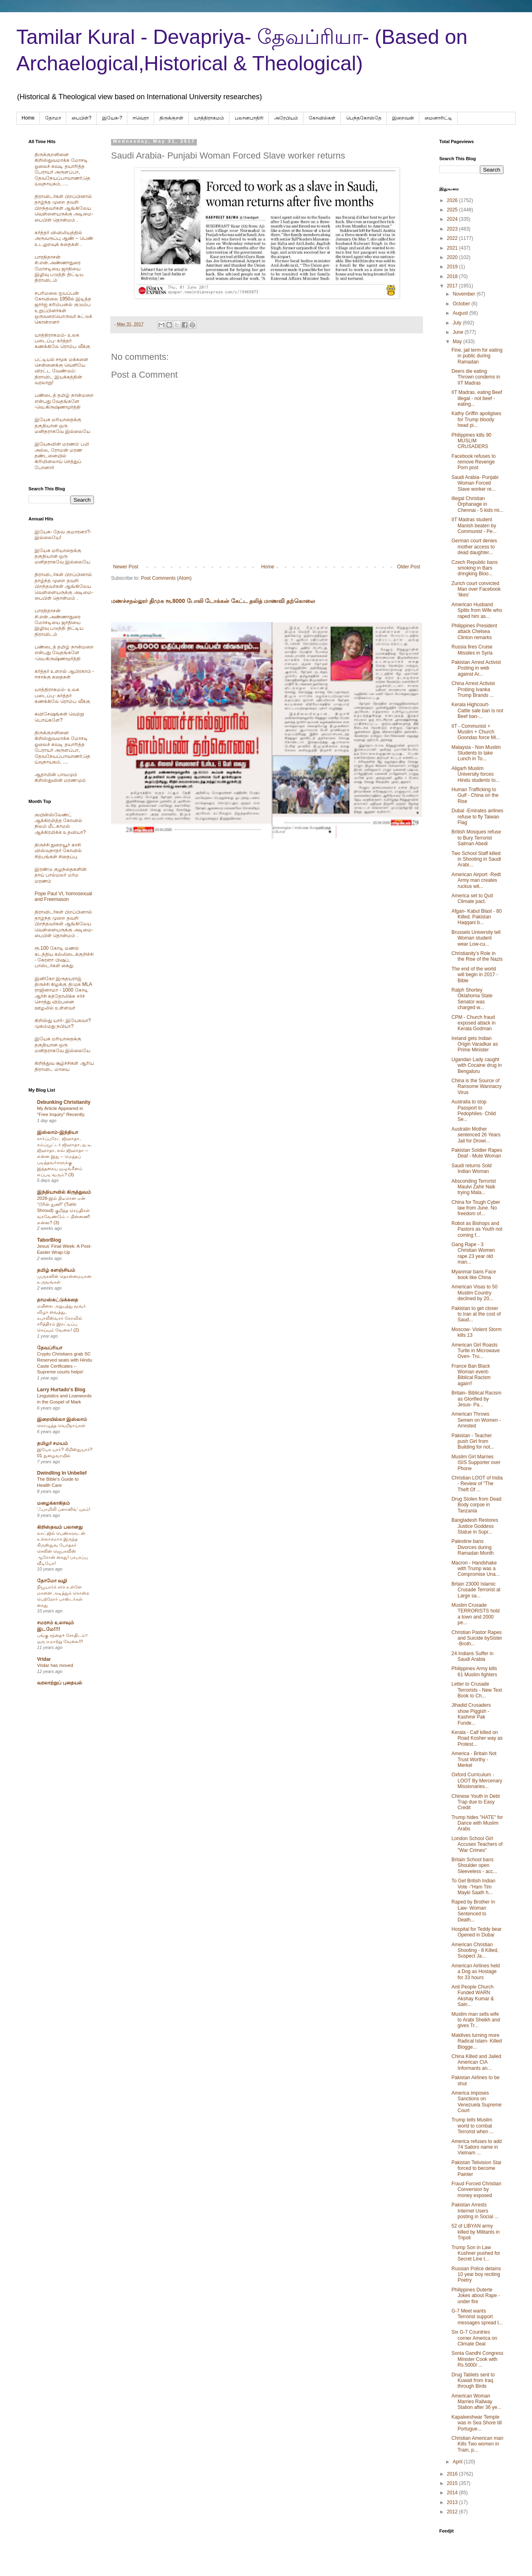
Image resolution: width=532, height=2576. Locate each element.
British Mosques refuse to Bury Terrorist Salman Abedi (476, 837)
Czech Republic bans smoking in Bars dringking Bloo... (474, 568)
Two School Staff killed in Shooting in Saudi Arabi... (476, 859)
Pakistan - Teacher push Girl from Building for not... (472, 1441)
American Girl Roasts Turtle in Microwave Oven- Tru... (475, 1351)
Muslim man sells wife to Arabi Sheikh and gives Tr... (475, 2020)
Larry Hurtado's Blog (61, 1389)
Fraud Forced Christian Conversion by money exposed (476, 2189)
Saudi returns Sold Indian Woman (471, 1168)
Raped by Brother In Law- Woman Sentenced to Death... (473, 1910)
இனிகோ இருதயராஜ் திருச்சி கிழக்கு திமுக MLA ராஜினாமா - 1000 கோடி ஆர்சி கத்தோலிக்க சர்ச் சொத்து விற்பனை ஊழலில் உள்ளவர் (63, 993)
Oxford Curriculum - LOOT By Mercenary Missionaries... (476, 1780)
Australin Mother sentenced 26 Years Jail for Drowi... (475, 1135)
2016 (453, 2474)
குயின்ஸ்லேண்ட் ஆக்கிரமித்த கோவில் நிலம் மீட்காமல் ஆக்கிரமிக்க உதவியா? (60, 823)
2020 (453, 257)
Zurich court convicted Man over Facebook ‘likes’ (476, 589)
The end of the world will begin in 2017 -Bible (474, 974)
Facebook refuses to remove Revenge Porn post (473, 462)
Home (28, 118)
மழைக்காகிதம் (53, 1503)
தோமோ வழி (52, 1581)
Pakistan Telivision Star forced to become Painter (476, 2168)
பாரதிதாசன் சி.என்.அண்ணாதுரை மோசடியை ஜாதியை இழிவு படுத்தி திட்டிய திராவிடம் (59, 268)
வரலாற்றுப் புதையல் (59, 1683)
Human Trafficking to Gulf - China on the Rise (475, 795)
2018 (453, 276)
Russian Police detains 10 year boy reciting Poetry (476, 2274)
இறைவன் (403, 118)
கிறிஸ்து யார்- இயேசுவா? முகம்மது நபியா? (63, 1023)
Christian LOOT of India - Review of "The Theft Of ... (477, 1484)
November (465, 294)
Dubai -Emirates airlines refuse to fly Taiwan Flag (477, 816)
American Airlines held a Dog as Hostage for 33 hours (475, 1971)
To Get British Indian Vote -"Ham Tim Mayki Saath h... (473, 1886)
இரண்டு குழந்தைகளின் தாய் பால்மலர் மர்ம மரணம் (61, 875)
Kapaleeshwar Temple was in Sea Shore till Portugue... (476, 2423)
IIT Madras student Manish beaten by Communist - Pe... (474, 525)
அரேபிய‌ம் (286, 118)
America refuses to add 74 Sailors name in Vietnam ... (476, 2147)
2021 (453, 248)
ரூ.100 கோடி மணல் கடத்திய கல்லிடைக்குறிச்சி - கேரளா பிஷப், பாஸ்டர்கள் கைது (64, 956)
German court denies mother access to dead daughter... (474, 546)
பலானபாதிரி (249, 118)
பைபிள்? (82, 118)
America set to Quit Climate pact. (472, 898)
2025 (453, 210)
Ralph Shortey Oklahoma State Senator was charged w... (472, 998)
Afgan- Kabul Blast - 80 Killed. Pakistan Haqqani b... (476, 917)
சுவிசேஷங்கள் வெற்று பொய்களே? (59, 716)
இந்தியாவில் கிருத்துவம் (64, 1192)
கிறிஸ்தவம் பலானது (60, 1527)
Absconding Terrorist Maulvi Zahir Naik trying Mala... (473, 1187)
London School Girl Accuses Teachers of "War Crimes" (477, 1844)
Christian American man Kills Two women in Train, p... (477, 2444)
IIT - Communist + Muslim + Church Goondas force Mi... (475, 732)
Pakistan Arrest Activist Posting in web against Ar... (476, 668)
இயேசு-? (112, 118)
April (458, 2462)
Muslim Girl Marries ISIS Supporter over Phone (475, 1462)
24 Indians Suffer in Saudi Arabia (472, 1656)
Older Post (408, 567)
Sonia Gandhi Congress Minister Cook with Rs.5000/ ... (477, 2359)
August (461, 313)
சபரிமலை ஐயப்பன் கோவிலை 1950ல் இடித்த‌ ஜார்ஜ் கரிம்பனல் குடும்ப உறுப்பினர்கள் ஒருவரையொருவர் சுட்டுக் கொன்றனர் (63, 307)
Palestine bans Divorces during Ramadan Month (472, 1547)
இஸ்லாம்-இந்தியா (57, 1132)
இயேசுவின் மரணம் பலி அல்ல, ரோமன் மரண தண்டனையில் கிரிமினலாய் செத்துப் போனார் (62, 455)
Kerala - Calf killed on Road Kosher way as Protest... (477, 1738)
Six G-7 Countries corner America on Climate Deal (474, 2338)
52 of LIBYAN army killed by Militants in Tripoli (475, 2232)
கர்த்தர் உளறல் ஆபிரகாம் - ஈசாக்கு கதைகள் (64, 674)
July (458, 323)
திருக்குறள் (171, 118)
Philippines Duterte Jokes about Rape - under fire (475, 2295)
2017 (453, 286)
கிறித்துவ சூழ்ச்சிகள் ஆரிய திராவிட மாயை (64, 1066)
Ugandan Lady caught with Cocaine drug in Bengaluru (476, 1065)
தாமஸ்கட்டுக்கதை (57, 1300)
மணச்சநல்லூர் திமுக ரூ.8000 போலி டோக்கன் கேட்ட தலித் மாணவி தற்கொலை (213, 601)
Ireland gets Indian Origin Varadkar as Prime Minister (474, 1044)
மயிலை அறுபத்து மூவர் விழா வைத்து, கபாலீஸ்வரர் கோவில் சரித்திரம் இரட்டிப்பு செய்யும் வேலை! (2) (61, 1317)
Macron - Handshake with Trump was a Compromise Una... (475, 1568)
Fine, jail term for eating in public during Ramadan (476, 356)
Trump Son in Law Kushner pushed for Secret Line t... (475, 2253)
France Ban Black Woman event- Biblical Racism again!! (471, 1374)
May (458, 341)
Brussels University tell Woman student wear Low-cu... (476, 938)
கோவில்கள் (322, 118)
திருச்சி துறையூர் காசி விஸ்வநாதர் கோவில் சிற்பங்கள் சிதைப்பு (58, 850)
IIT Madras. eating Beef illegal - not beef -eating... (476, 398)
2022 (453, 238)
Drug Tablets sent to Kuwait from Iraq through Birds (473, 2380)
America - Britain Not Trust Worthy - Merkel (474, 1759)
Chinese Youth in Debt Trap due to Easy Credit (475, 1802)
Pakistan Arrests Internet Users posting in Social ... (475, 2210)
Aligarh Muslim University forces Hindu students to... (475, 774)
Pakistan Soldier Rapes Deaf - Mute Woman (476, 1153)
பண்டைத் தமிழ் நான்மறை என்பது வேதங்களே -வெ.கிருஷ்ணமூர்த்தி (64, 401)
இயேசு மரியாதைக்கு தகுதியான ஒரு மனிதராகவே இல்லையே (62, 425)
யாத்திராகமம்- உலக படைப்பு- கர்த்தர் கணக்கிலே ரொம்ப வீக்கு (62, 341)
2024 (453, 219)
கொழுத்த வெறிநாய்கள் (61, 1425)
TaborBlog (49, 1240)
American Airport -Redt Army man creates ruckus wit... (476, 880)
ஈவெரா (141, 118)
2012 (453, 2512)
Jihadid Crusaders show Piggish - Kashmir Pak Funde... (471, 1713)
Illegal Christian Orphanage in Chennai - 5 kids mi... (477, 504)
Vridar (44, 1659)
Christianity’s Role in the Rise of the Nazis (477, 956)
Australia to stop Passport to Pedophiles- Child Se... (473, 1110)
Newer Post (125, 567)
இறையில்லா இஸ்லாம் (62, 1419)
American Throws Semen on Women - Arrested (476, 1420)
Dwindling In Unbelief (62, 1473)
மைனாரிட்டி (438, 118)
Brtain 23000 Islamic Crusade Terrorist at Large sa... (475, 1590)
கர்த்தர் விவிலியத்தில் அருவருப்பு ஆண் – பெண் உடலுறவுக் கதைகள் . (64, 238)
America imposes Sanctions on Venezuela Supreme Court (476, 2101)
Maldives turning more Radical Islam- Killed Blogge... (476, 2041)
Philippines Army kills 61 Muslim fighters (474, 1671)
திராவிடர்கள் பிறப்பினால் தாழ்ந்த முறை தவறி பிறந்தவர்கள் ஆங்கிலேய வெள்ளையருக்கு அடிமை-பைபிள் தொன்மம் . (64, 208)
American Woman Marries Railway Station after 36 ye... (476, 2402)
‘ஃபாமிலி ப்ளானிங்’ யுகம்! (63, 1509)
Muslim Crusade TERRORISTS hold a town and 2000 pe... (475, 1613)
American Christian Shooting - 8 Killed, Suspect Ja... (475, 1950)
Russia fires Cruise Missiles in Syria (472, 649)
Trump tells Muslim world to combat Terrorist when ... (472, 2125)
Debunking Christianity (63, 1102)
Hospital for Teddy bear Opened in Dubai (476, 1932)
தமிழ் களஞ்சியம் (56, 1270)
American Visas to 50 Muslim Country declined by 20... (474, 1292)
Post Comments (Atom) (166, 578)
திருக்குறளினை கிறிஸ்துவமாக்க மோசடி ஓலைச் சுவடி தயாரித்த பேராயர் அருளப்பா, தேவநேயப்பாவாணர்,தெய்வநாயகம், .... (62, 169)
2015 (453, 2483)
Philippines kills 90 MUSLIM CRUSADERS (471, 441)
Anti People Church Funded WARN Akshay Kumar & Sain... (472, 1995)
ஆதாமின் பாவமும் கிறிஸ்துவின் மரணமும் (60, 777)
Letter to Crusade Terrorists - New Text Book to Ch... (476, 1690)
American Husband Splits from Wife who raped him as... (476, 610)
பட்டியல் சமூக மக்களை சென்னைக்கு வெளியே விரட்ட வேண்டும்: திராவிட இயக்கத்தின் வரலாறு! (61, 371)
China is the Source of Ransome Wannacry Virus (476, 1086)
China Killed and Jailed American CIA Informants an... (476, 2062)
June (458, 332)
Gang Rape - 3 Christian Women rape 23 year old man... (473, 1253)
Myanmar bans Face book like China (473, 1274)
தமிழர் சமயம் (52, 1443)
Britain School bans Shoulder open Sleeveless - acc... (474, 1865)
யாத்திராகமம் (209, 118)
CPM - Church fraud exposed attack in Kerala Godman (473, 1023)
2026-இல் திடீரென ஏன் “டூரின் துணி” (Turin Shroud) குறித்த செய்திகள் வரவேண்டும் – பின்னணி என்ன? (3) (63, 1210)
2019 (453, 267)
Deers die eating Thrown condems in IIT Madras (475, 377)
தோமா (53, 118)
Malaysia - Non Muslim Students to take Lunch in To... (476, 753)
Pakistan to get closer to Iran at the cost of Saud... (476, 1314)
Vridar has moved (55, 1665)
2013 (453, 2502)
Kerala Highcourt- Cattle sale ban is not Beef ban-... (477, 710)
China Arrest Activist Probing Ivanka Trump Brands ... (473, 689)
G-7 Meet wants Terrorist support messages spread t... (477, 2317)
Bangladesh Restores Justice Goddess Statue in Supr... (474, 1526)
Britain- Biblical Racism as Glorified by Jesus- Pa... (476, 1399)
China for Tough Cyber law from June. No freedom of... (475, 1208)
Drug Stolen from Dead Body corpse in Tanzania (476, 1505)
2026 (453, 200)
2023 (453, 229)
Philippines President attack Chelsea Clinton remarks (474, 631)
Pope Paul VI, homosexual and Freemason (63, 896)
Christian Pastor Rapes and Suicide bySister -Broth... (476, 1638)
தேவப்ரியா (49, 1348)
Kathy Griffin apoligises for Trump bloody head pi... (476, 419)
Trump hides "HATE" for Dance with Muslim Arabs (477, 1823)
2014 (453, 2493)
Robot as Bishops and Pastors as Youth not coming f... (476, 1229)
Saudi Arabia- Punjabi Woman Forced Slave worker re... (474, 483)
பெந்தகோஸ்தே (364, 118)
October (462, 304)
